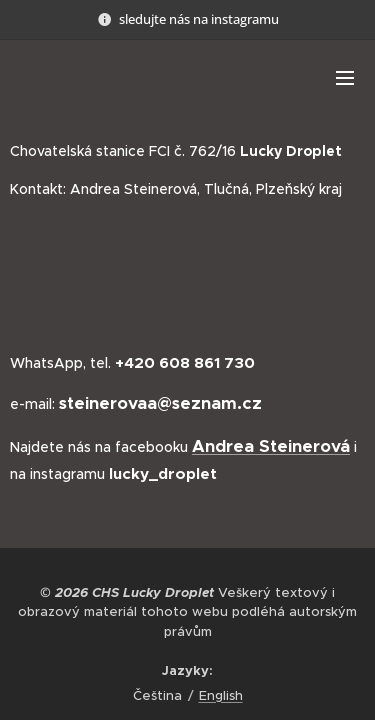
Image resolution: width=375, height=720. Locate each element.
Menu (345, 78)
